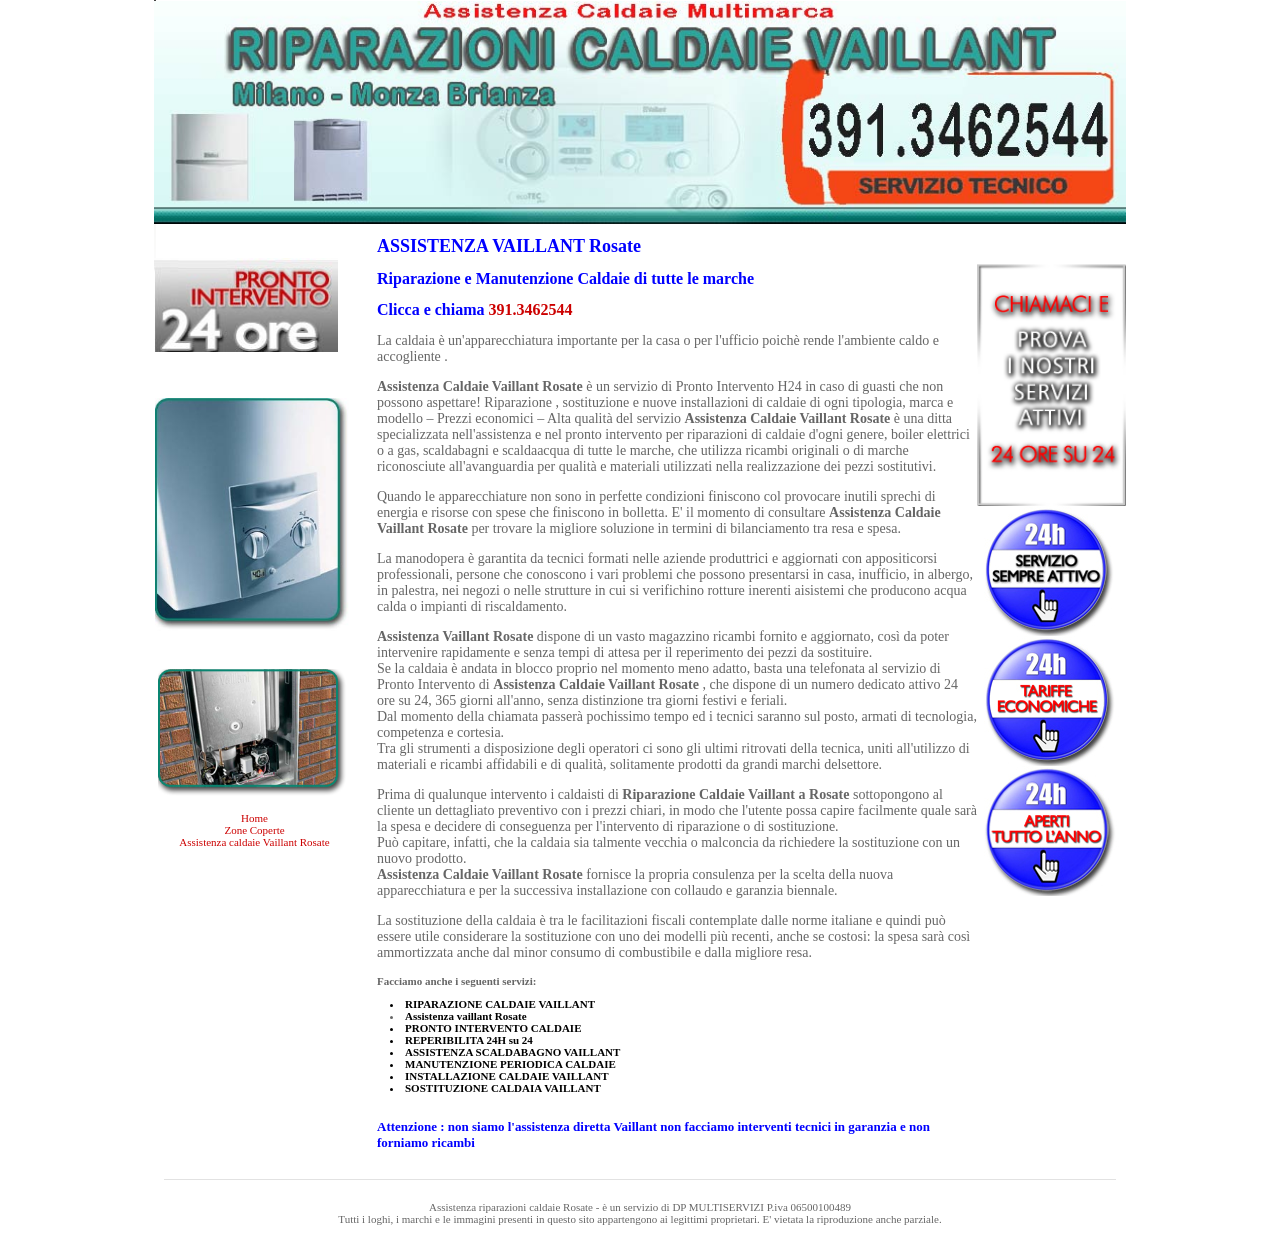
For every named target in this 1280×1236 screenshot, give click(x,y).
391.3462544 (531, 309)
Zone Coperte (254, 830)
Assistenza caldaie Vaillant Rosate (254, 842)
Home (254, 818)
